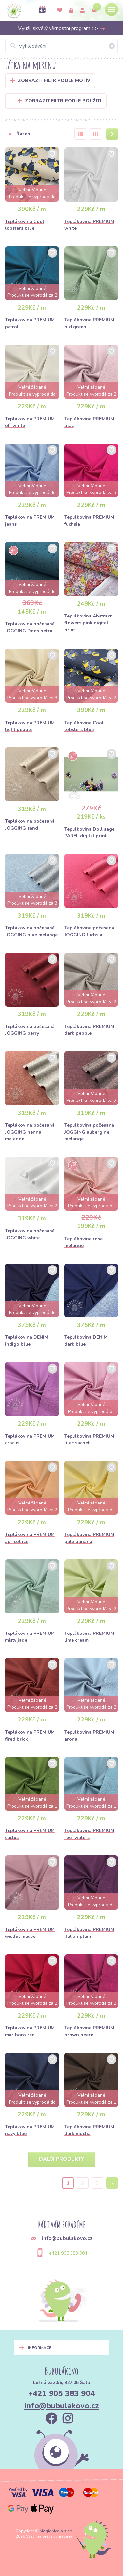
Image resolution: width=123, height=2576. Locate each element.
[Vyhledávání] (61, 46)
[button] (35, 133)
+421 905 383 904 (68, 2253)
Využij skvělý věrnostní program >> (61, 28)
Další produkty (61, 2159)
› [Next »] (112, 2183)
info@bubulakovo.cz (61, 2405)
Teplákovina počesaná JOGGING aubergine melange (89, 1132)
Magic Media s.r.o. (56, 2531)
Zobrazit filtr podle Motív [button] (54, 80)
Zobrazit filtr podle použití (59, 101)
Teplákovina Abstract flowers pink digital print (88, 623)
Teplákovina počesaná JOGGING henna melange (30, 1132)
